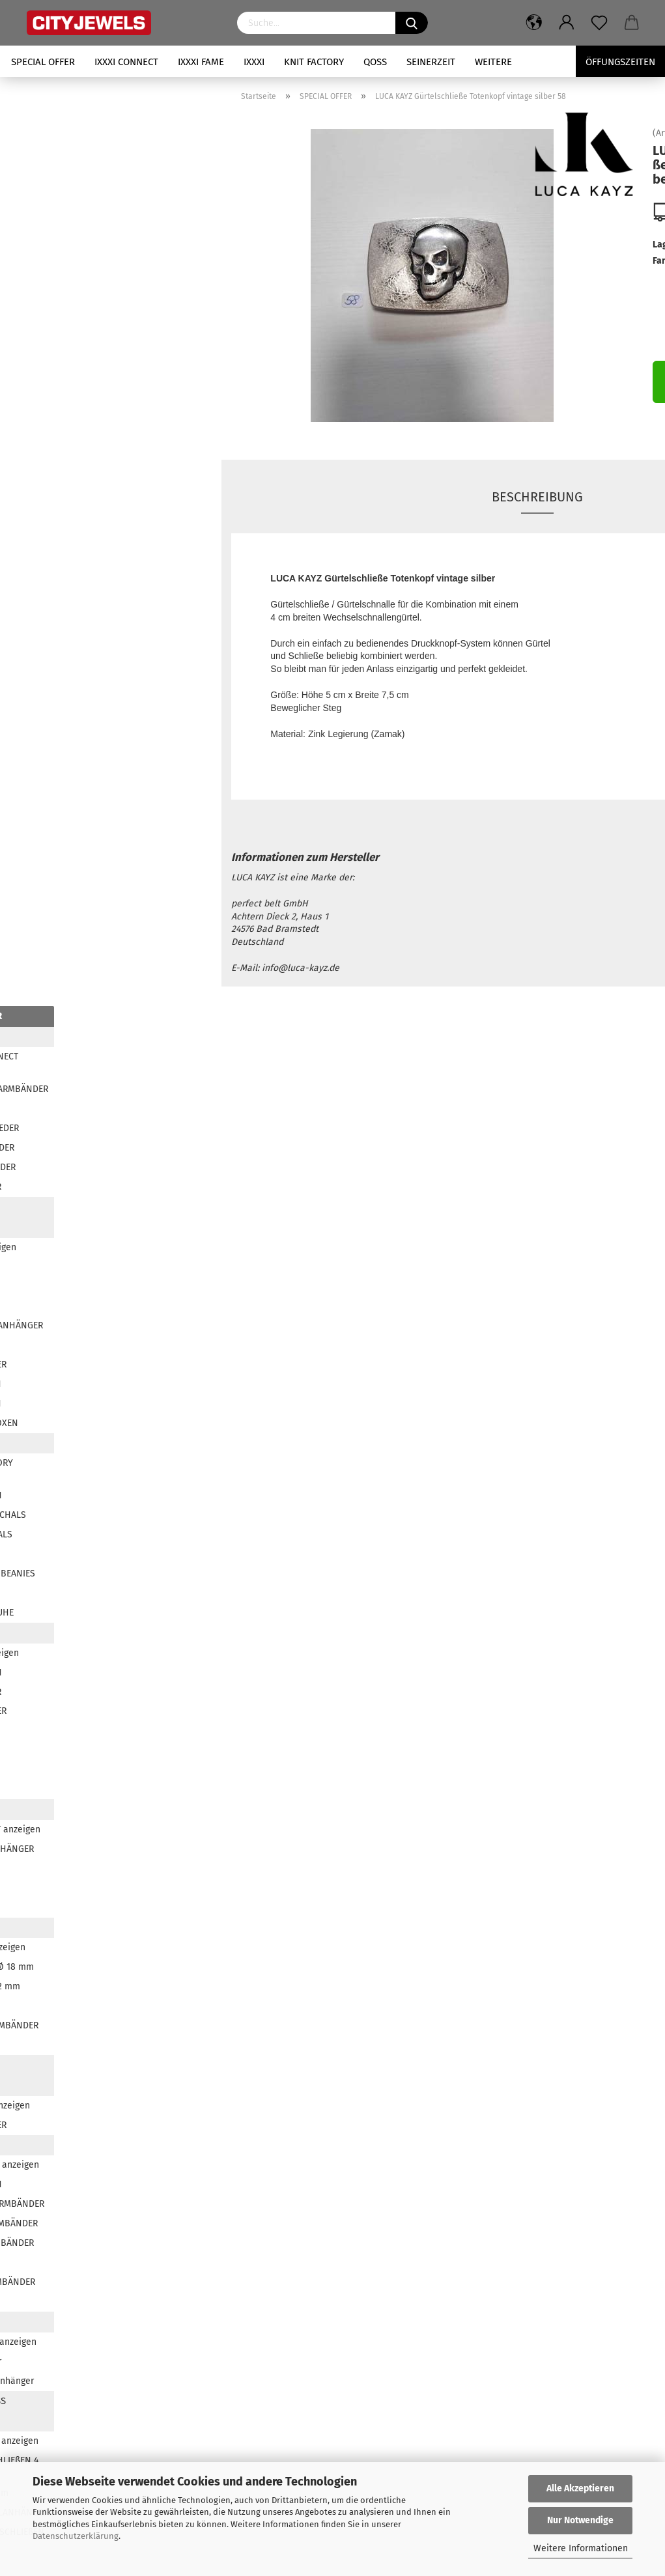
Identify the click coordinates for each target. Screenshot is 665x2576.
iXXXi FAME (201, 62)
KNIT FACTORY (314, 62)
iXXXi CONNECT (126, 62)
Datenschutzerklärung (76, 2536)
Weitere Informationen (580, 2548)
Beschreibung (537, 497)
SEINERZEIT (430, 62)
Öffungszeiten (620, 62)
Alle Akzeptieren (580, 2488)
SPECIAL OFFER (43, 62)
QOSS (375, 62)
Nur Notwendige (580, 2520)
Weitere (493, 62)
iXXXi (254, 62)
